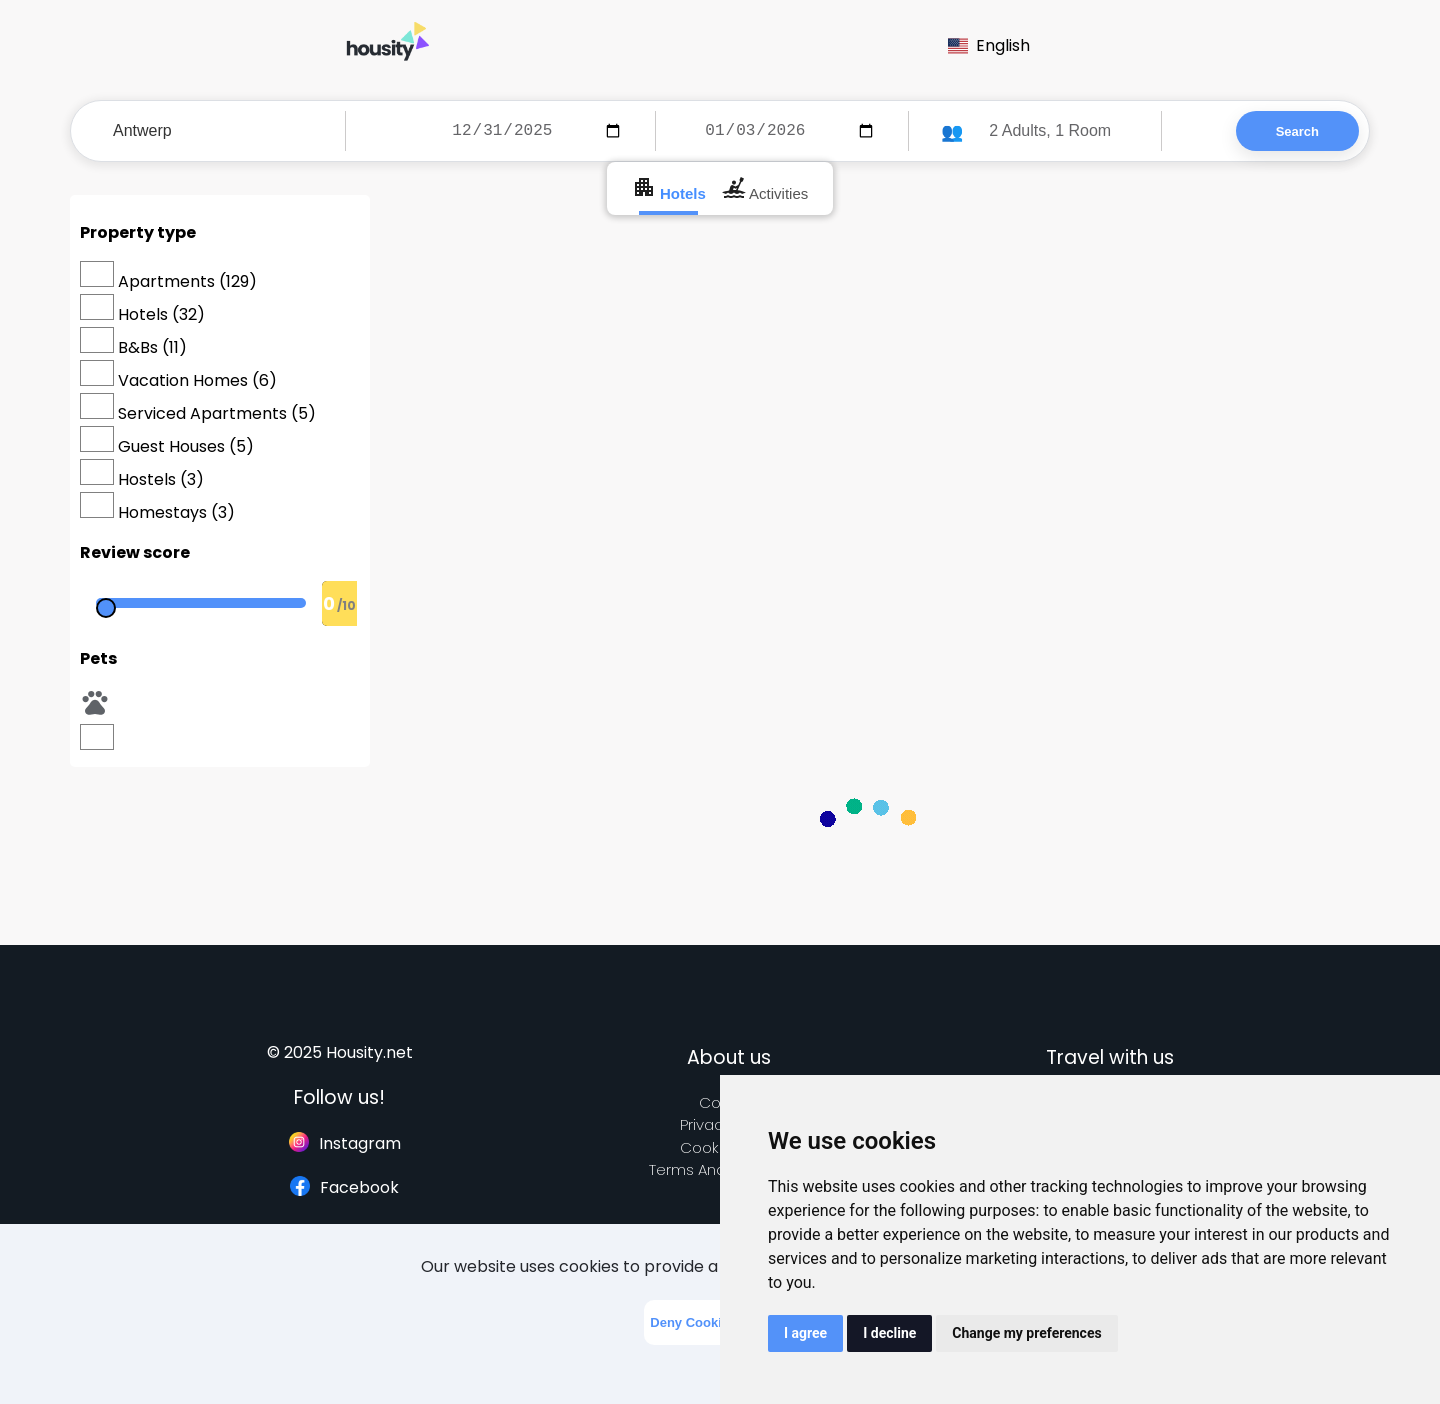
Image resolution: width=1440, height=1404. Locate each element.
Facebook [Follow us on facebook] (344, 1187)
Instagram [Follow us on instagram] (345, 1143)
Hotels (669, 188)
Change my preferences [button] (1026, 1333)
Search (1297, 131)
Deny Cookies (693, 1322)
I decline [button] (889, 1333)
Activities (765, 188)
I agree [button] (805, 1333)
